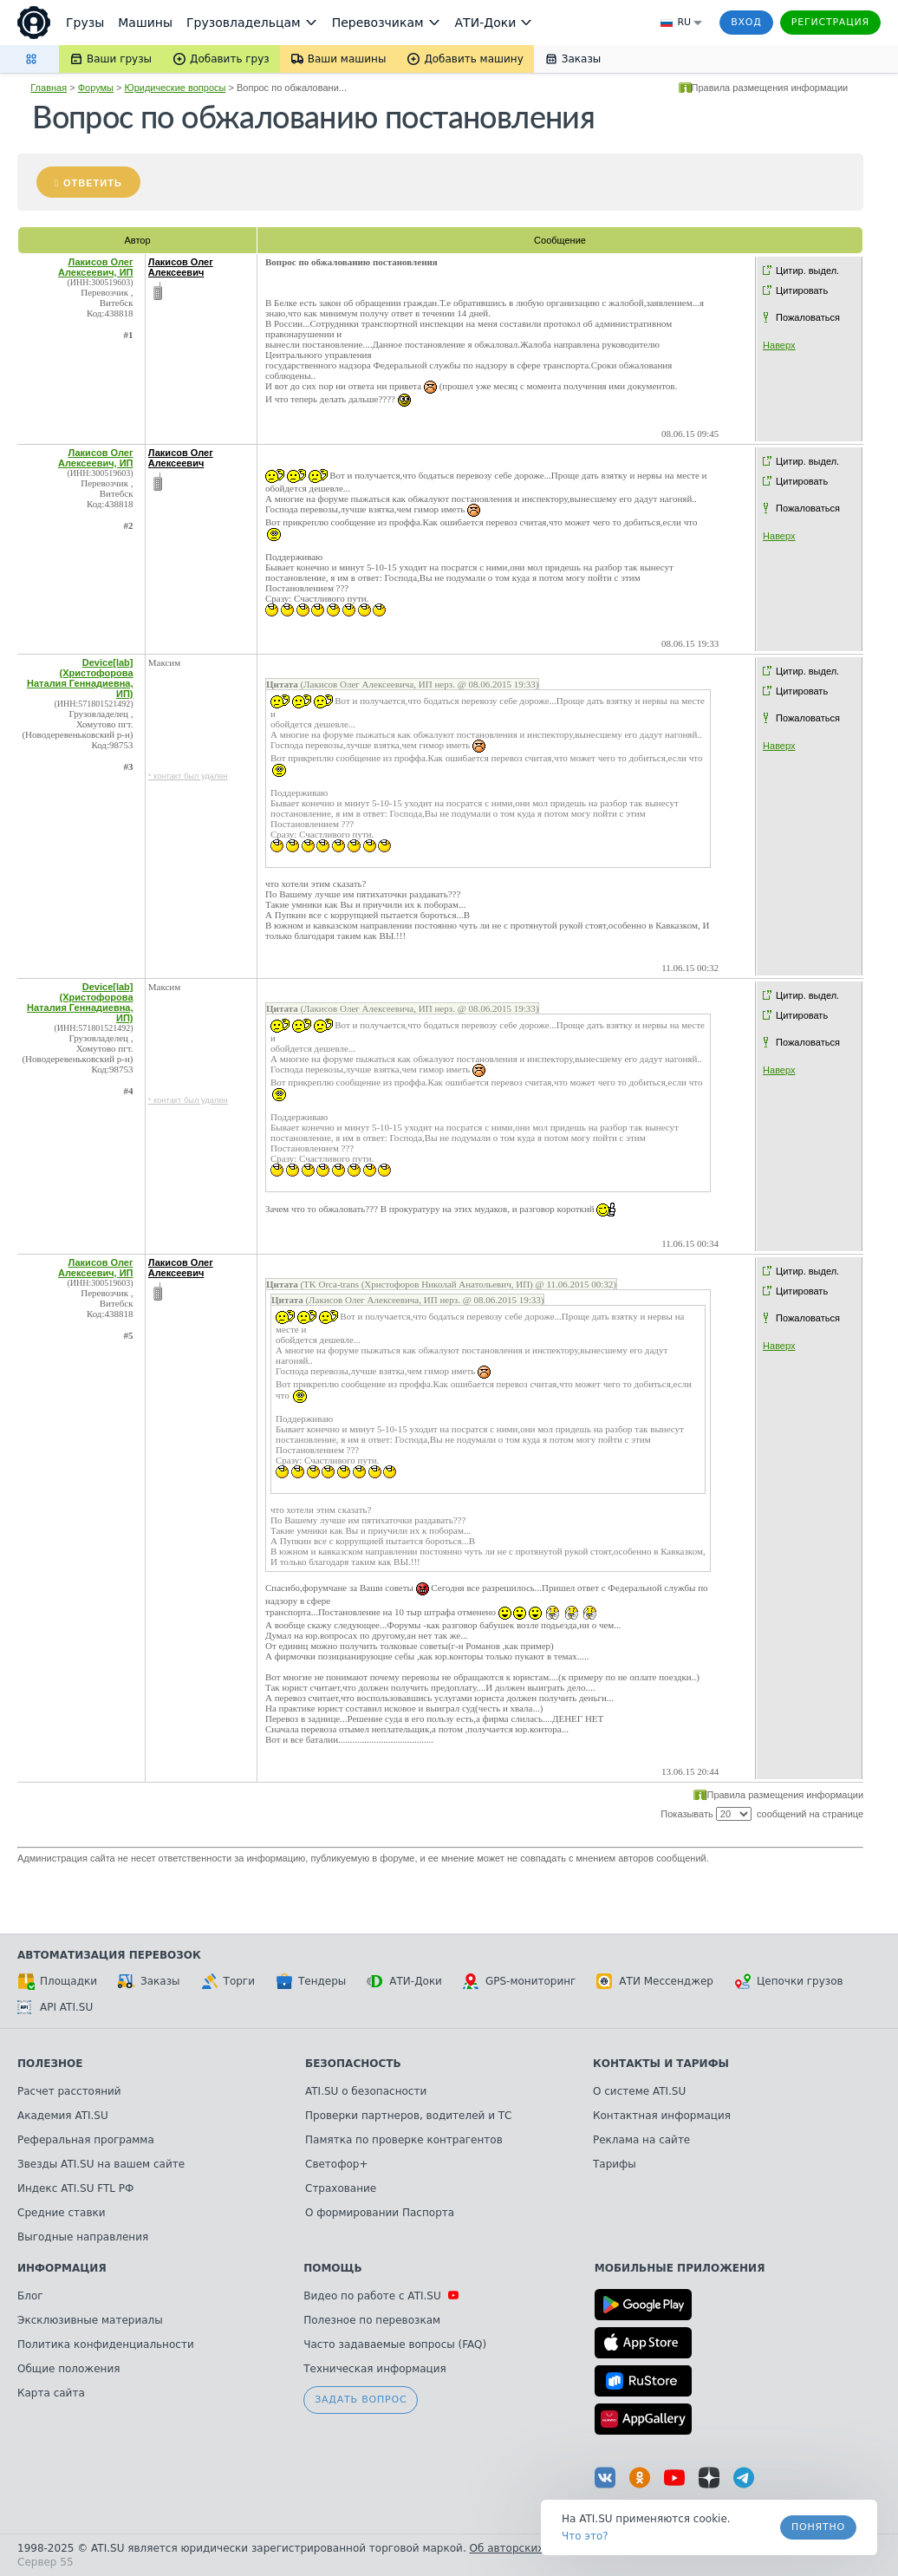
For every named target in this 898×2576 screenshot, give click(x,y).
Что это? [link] (585, 2536)
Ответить (92, 183)
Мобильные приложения (680, 2268)
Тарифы (614, 2164)
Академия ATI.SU (62, 2116)
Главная (48, 87)
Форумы (96, 87)
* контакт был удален (188, 776)
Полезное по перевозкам (371, 2320)
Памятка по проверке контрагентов (404, 2140)
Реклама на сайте (641, 2140)
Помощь (332, 2268)
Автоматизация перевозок (109, 1955)
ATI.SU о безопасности (365, 2091)
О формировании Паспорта (379, 2213)
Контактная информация (662, 2116)
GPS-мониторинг (519, 1981)
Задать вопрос (361, 2399)
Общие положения (68, 2369)
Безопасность (353, 2064)
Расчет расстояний (69, 2091)
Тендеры (311, 1981)
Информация (62, 2268)
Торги (228, 1981)
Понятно (818, 2527)
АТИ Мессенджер (654, 1981)
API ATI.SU (55, 2007)
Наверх (779, 345)
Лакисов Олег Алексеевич (180, 267)
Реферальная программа (85, 2140)
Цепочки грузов (788, 1981)
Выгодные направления (82, 2237)
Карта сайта (51, 2393)
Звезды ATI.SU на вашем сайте (101, 2164)
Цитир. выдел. (807, 270)
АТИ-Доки (404, 1981)
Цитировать (802, 290)
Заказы (149, 1981)
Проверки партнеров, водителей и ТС (408, 2116)
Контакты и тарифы (661, 2064)
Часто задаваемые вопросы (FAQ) (394, 2344)
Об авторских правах (528, 2548)
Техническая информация (374, 2369)
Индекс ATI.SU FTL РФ (75, 2188)
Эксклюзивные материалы (90, 2320)
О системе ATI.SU (639, 2091)
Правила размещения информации (770, 87)
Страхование (340, 2188)
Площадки (57, 1981)
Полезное (49, 2064)
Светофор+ (336, 2164)
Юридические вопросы (175, 87)
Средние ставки (61, 2213)
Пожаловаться (808, 317)
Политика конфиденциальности (105, 2344)
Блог (30, 2296)
